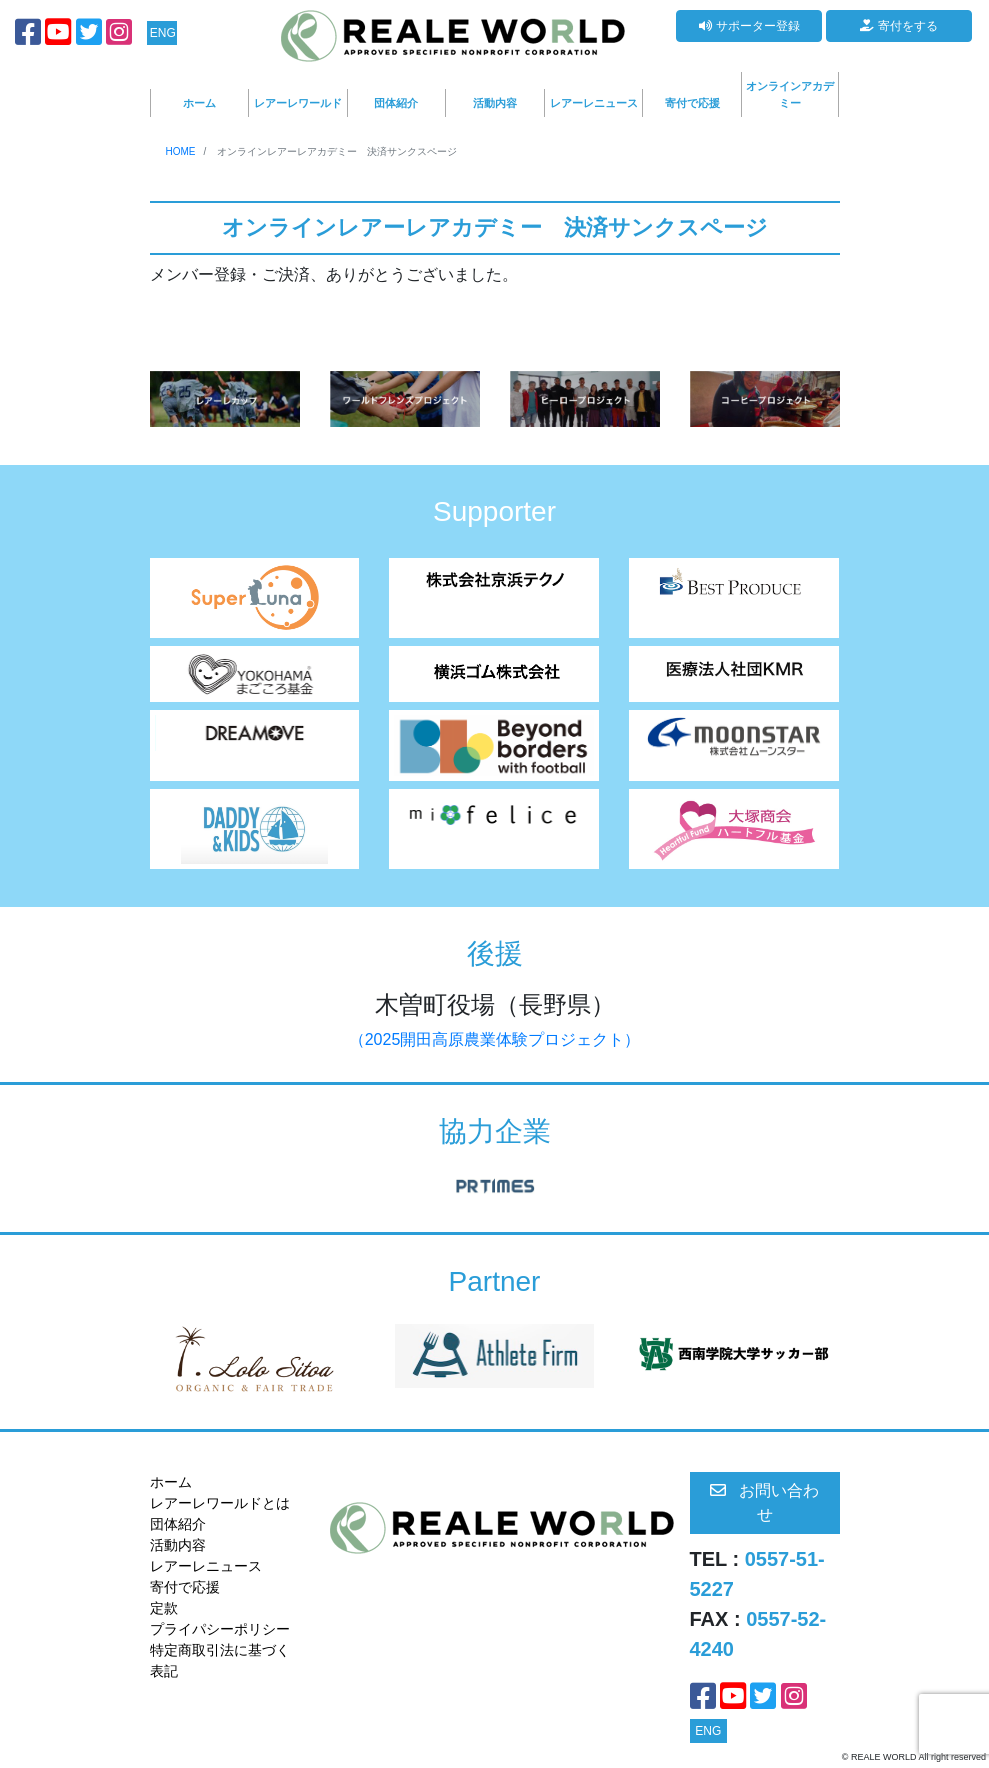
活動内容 (495, 103)
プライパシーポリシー (220, 1629)
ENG (163, 33)
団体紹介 (396, 103)
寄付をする (898, 26)
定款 (164, 1608)
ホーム (199, 103)
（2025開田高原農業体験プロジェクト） (495, 1039)
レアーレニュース (594, 103)
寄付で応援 (692, 103)
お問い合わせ (764, 1502)
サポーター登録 (749, 26)
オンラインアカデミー (790, 94)
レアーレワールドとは (220, 1503)
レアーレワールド (298, 103)
